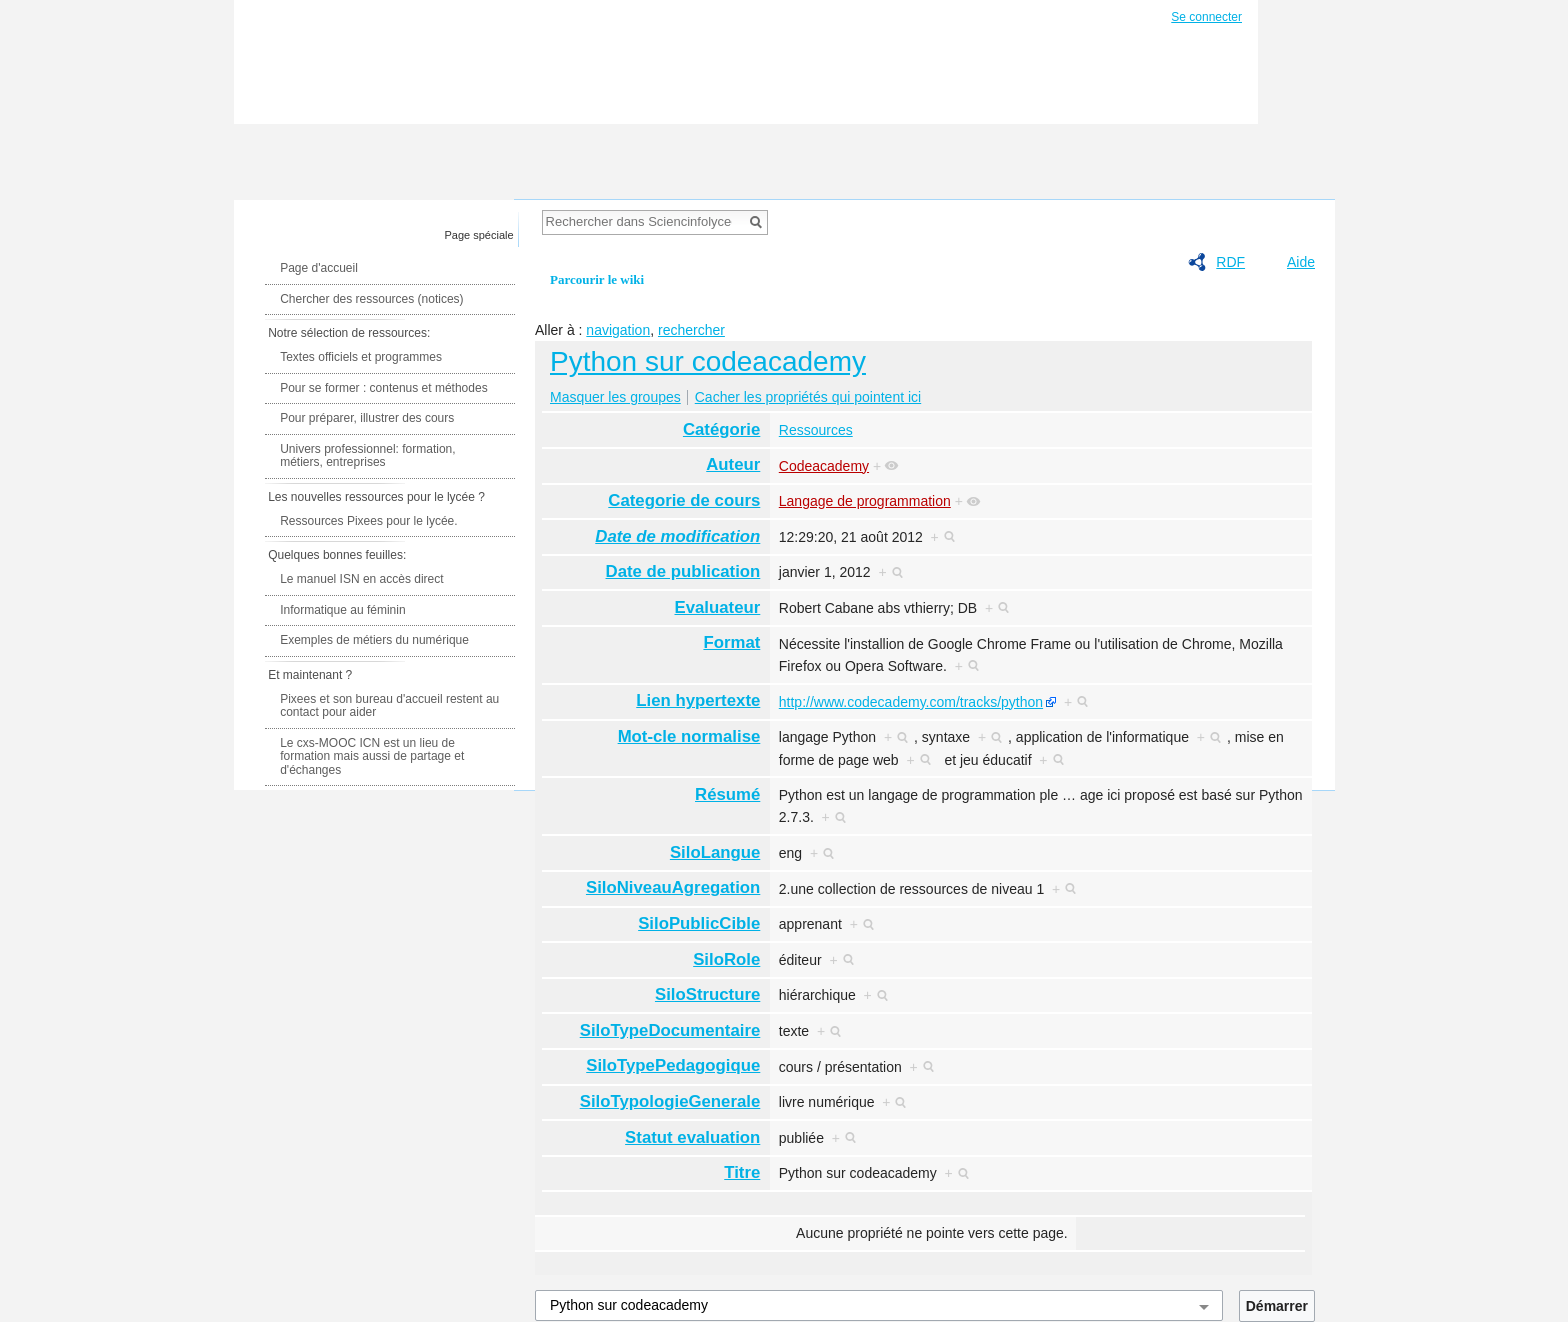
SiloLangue (715, 852)
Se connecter (1206, 17)
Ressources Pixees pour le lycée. (368, 521)
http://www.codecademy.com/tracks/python (911, 702)
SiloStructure (707, 994)
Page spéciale (479, 235)
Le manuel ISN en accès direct (361, 579)
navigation (618, 330)
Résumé (727, 794)
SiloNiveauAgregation (673, 887)
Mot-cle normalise (689, 736)
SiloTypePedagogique (673, 1065)
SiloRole (726, 959)
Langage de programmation (865, 501)
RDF (1230, 262)
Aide (1301, 262)
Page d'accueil (319, 268)
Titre (742, 1172)
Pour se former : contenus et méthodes (383, 388)
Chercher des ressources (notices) (371, 299)
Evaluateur (718, 607)
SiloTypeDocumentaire (670, 1030)
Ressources (816, 430)
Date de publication (683, 571)
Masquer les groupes (615, 397)
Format (731, 642)
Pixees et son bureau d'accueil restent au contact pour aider (389, 706)
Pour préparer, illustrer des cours (367, 418)
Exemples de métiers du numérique (374, 640)
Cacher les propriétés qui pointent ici (808, 397)
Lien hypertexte (698, 700)
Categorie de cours (684, 500)
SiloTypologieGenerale (670, 1101)
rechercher (691, 330)
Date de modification (677, 536)
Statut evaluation (692, 1137)
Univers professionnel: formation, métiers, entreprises (367, 456)
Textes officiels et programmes (361, 357)
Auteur (733, 464)
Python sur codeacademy (708, 361)
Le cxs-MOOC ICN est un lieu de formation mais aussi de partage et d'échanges (372, 756)
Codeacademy (824, 466)
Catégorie (721, 429)
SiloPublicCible (699, 923)
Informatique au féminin (342, 610)
